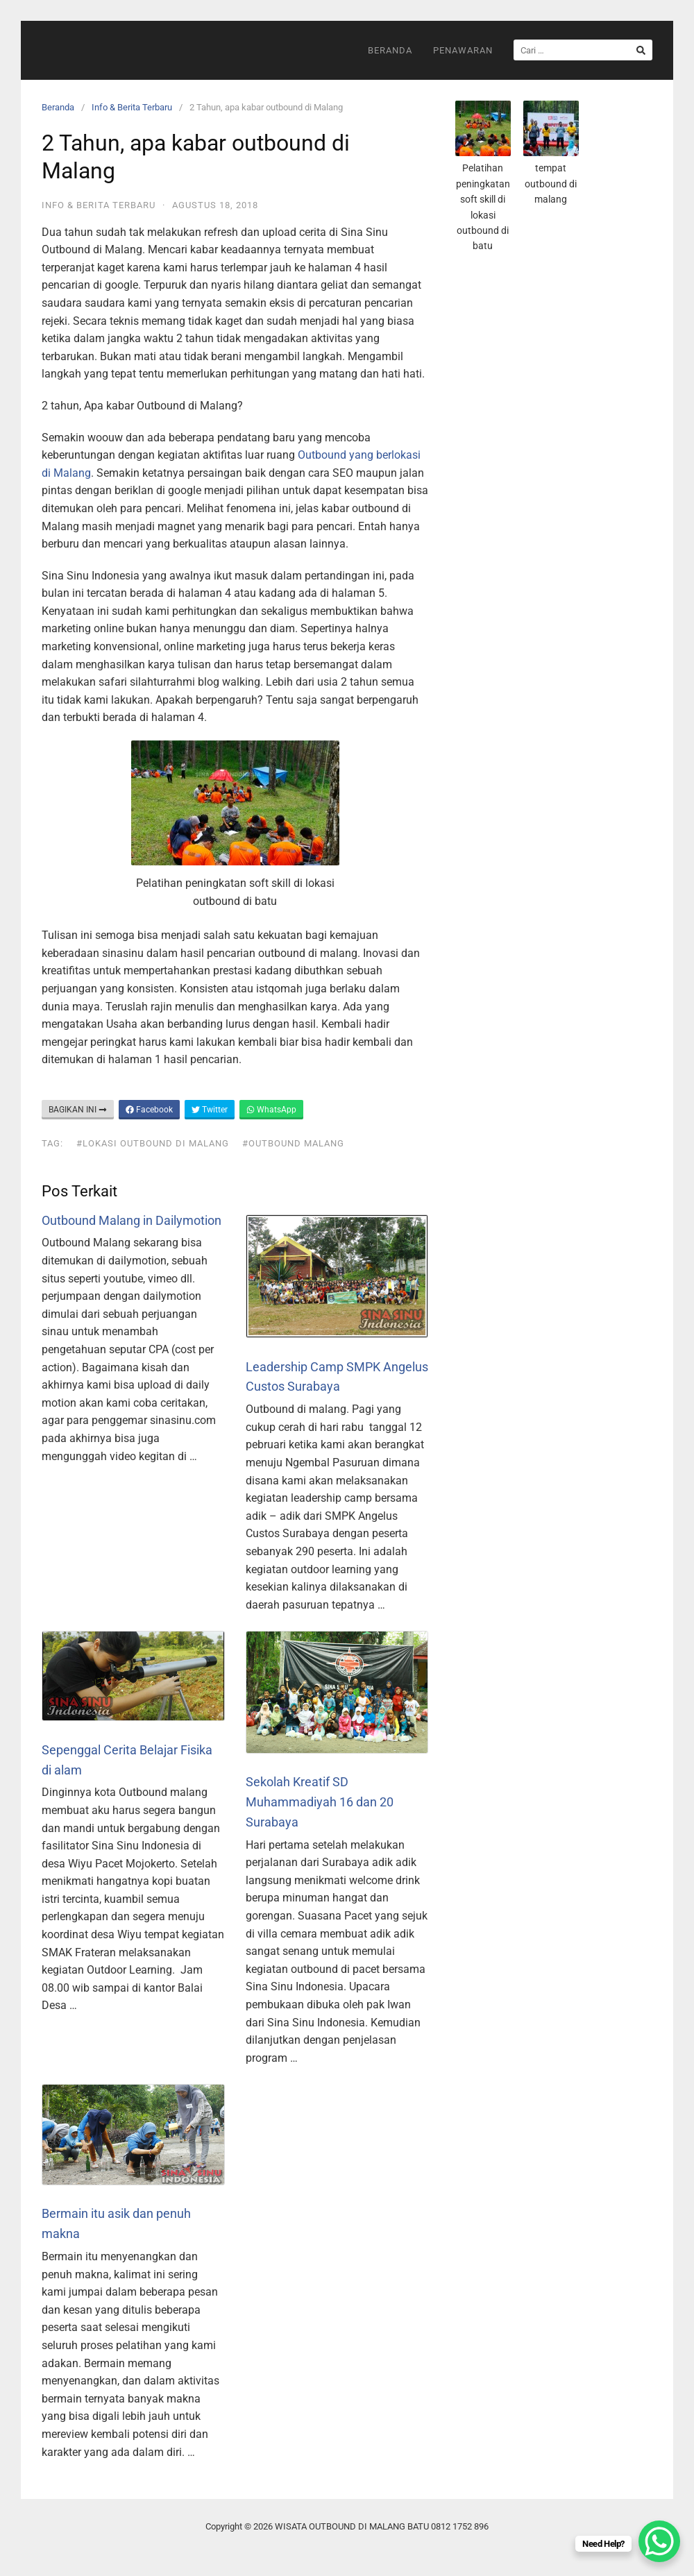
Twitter (210, 1110)
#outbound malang (293, 1143)
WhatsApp (271, 1110)
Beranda (390, 50)
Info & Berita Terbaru (132, 107)
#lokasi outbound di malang (152, 1143)
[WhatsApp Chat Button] (659, 2541)
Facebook (149, 1110)
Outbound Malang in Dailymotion (131, 1220)
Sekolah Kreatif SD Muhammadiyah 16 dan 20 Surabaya (319, 1801)
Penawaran (463, 50)
